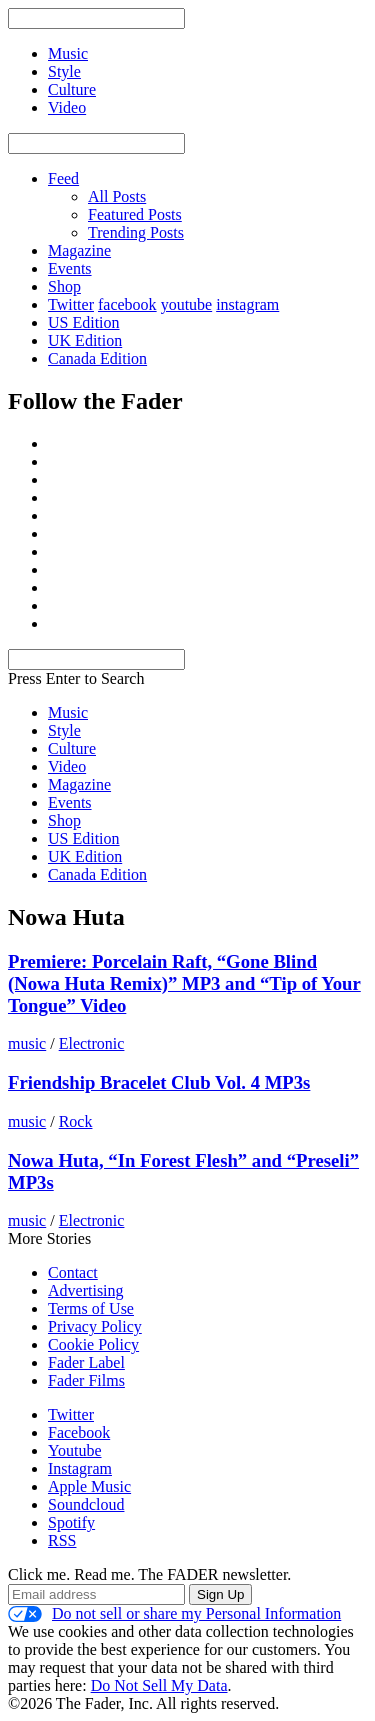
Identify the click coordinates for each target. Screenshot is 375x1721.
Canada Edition (97, 358)
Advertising (86, 1290)
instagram (247, 304)
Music (68, 712)
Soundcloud (86, 1504)
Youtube (75, 1450)
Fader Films (86, 1380)
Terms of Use (91, 1308)
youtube (187, 304)
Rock (76, 1121)
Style (64, 730)
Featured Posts (135, 214)
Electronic (92, 1043)
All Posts (117, 196)
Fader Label (86, 1362)
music (27, 1043)
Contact (73, 1272)
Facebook (79, 1432)
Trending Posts (136, 232)
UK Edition (85, 340)
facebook (127, 304)
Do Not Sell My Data (159, 1685)
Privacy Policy (95, 1326)
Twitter (71, 304)
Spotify (71, 1522)
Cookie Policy (93, 1344)
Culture (72, 748)
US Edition (84, 322)
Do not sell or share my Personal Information (174, 1614)
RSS (62, 1540)
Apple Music (89, 1486)
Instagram (80, 1468)
